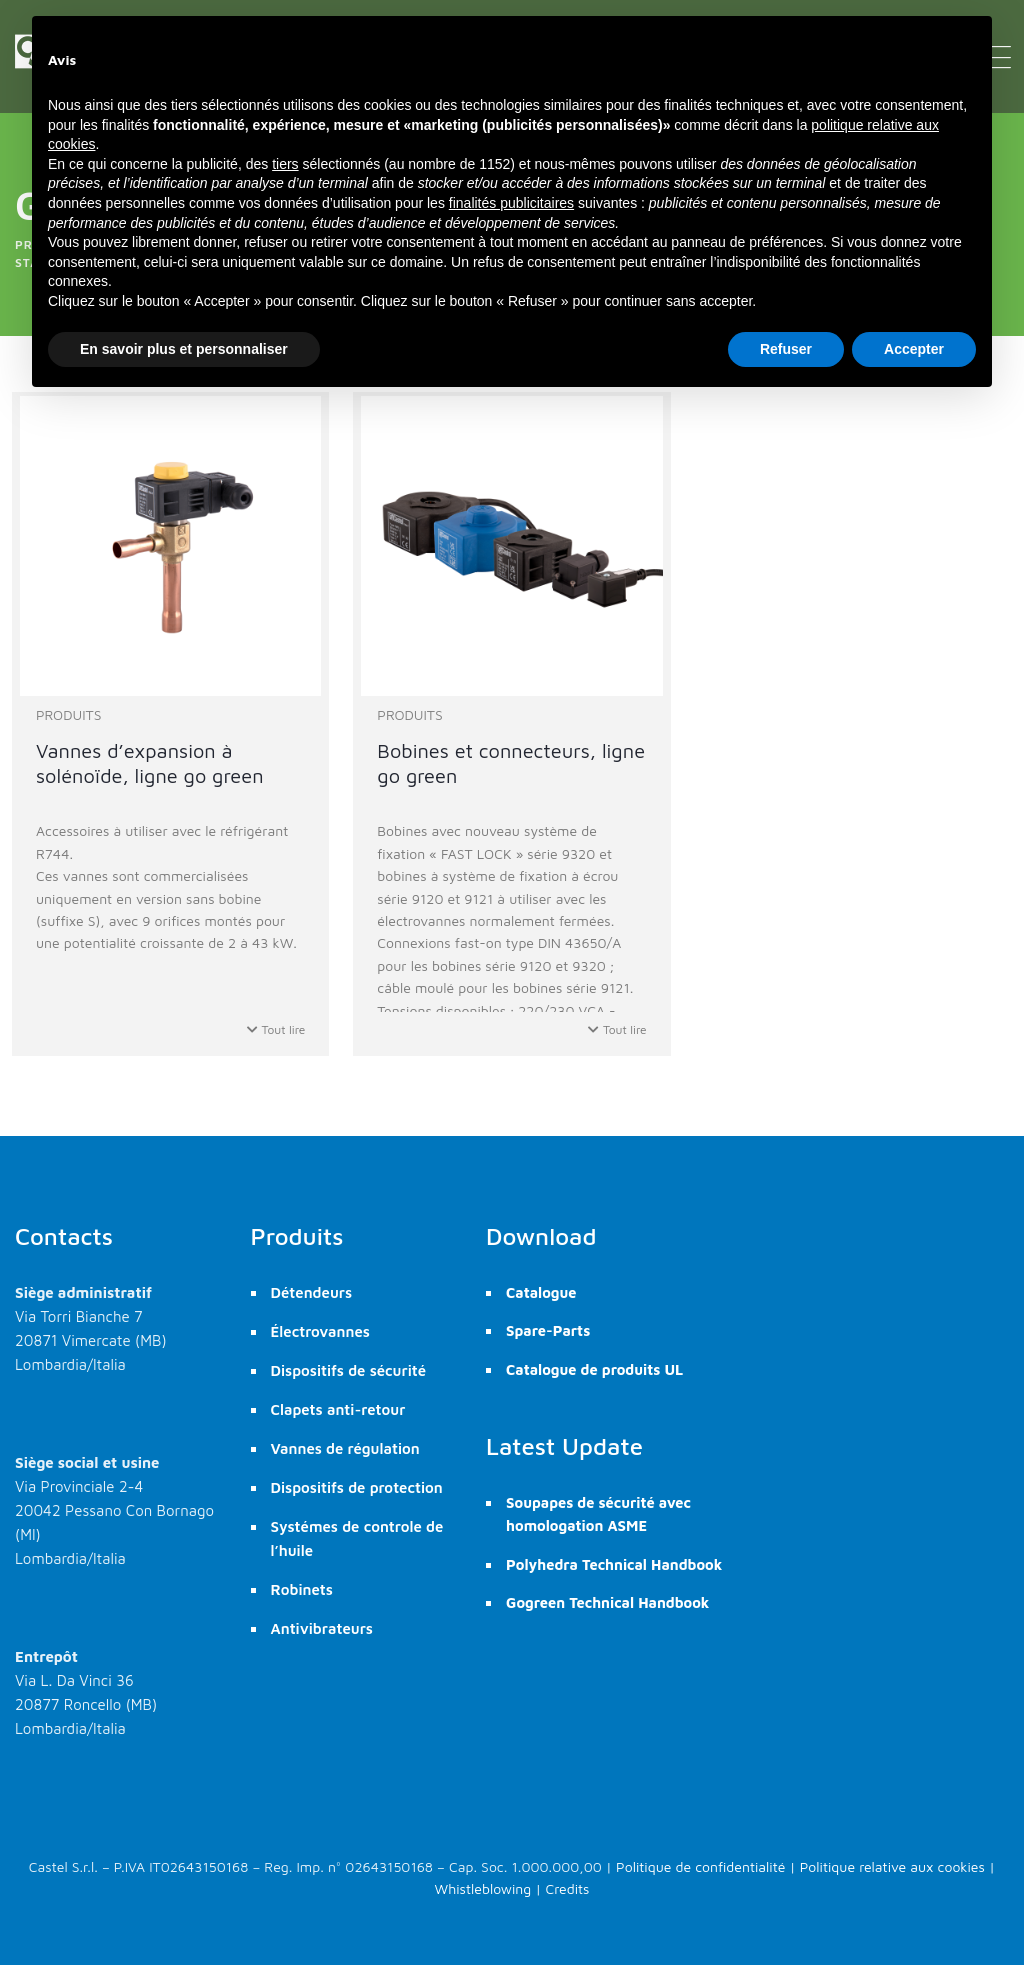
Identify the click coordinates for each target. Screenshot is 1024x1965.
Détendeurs (312, 1292)
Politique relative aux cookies (892, 1866)
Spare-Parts (548, 1330)
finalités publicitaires (511, 203)
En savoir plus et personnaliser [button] (184, 349)
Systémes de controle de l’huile (357, 1538)
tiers (285, 164)
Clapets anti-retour (338, 1409)
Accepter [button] (914, 349)
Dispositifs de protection (357, 1487)
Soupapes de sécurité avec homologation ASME (598, 1514)
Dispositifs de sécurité (349, 1370)
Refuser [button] (786, 349)
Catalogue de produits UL (594, 1369)
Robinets (302, 1589)
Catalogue (541, 1292)
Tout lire (276, 1029)
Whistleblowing (483, 1888)
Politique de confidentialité (700, 1866)
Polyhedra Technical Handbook (614, 1564)
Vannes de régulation (345, 1448)
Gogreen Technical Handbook (607, 1602)
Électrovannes (320, 1331)
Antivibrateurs (322, 1628)
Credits (568, 1888)
